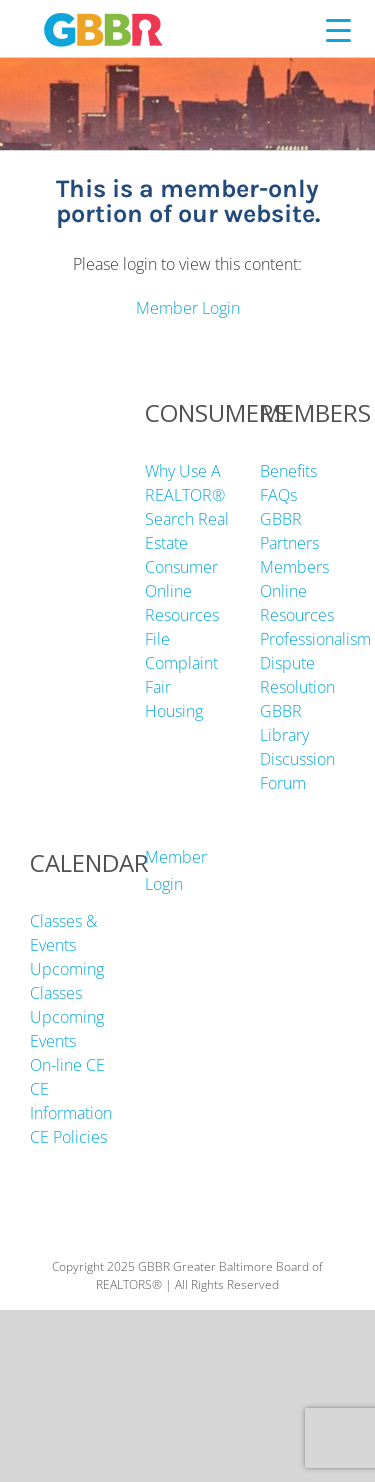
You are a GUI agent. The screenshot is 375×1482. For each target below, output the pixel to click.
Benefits (288, 471)
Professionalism (315, 639)
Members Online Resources (297, 591)
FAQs (278, 495)
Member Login (188, 308)
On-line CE (67, 1065)
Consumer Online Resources (182, 591)
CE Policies (68, 1137)
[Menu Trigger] (338, 29)
